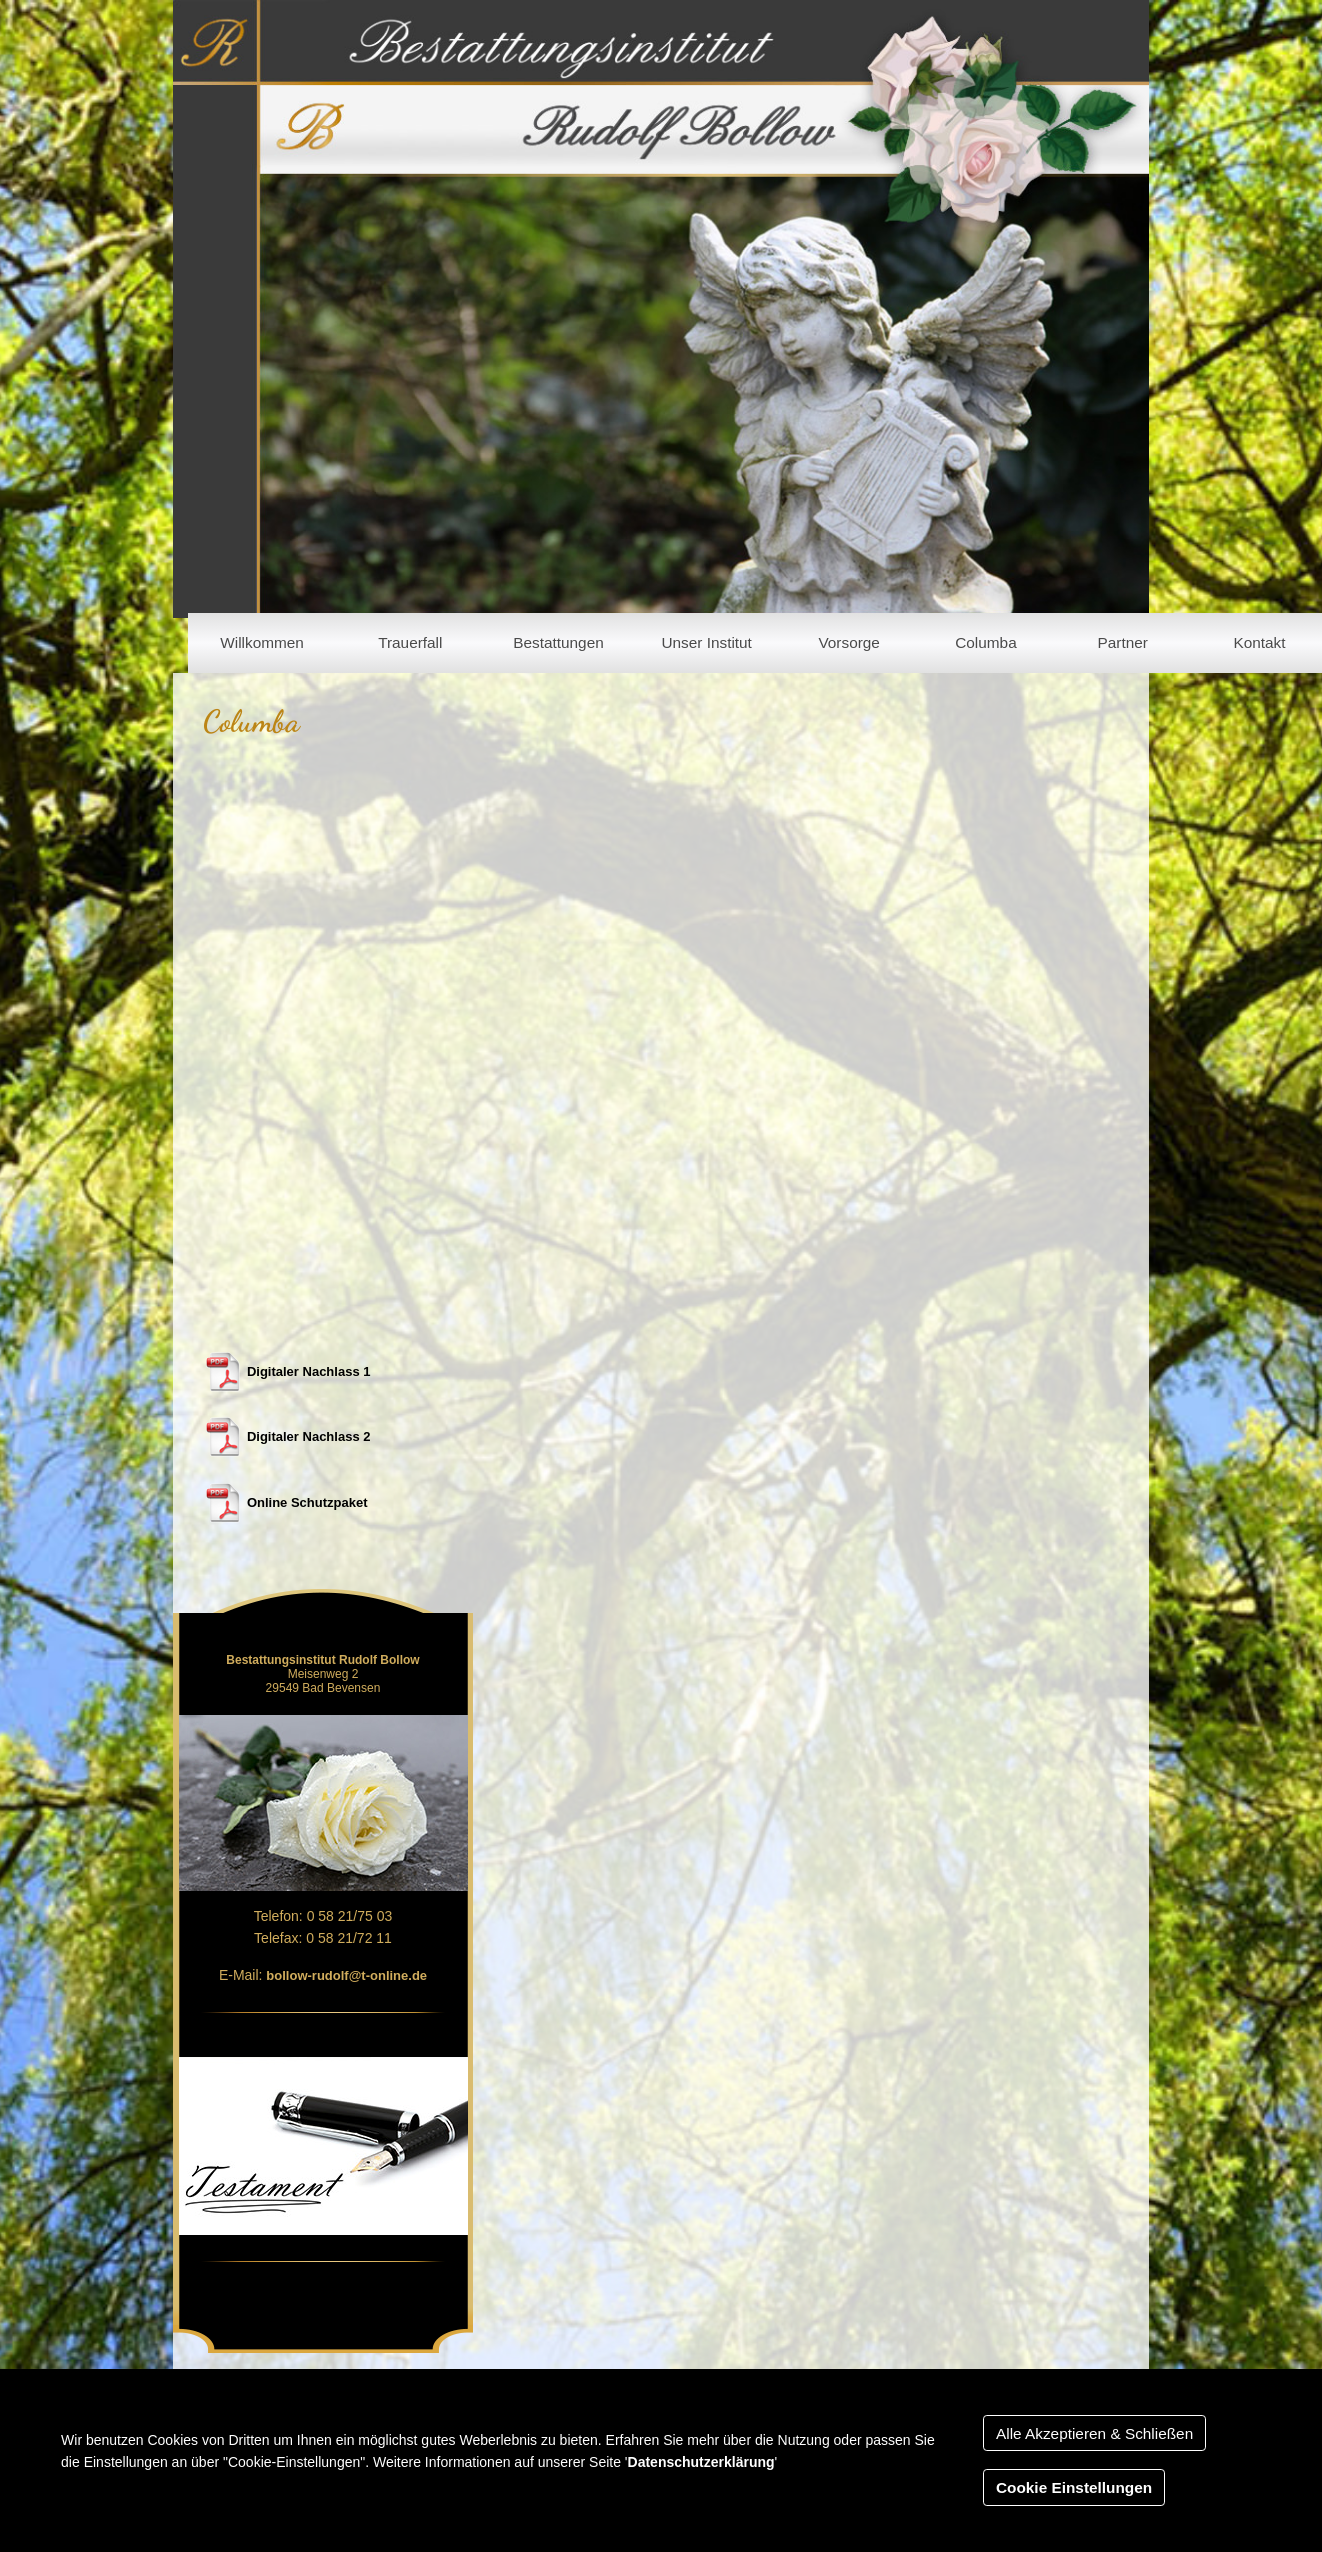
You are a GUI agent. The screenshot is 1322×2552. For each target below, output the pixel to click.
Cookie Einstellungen (1074, 2487)
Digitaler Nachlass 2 (309, 1436)
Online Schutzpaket (307, 1502)
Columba (985, 642)
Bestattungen (558, 642)
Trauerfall (410, 642)
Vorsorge (848, 642)
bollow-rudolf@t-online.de (346, 1975)
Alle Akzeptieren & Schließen (1094, 2433)
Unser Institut (706, 642)
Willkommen (262, 642)
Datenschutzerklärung (701, 2462)
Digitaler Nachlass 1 (309, 1371)
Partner (1123, 642)
